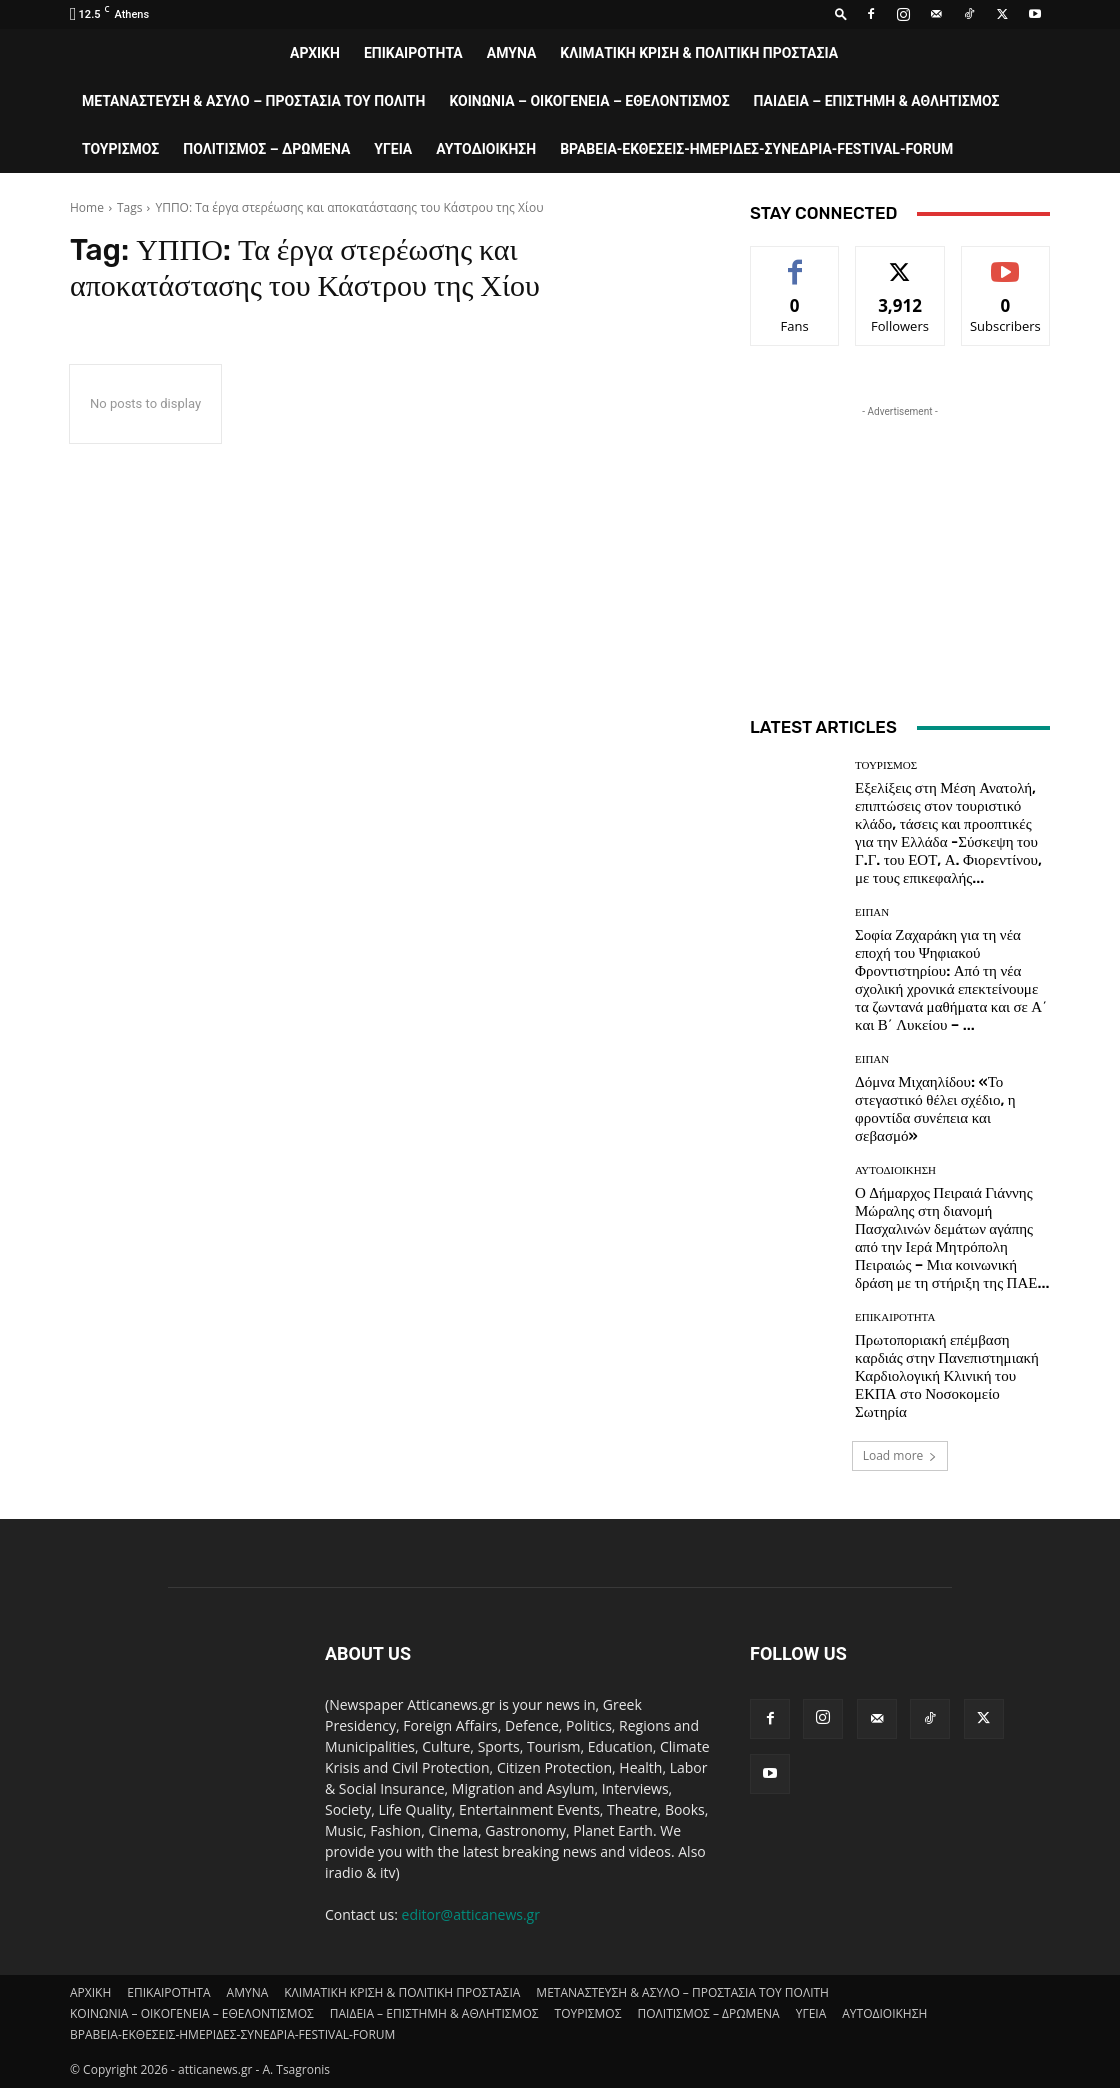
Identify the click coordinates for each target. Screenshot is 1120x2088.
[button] (841, 13)
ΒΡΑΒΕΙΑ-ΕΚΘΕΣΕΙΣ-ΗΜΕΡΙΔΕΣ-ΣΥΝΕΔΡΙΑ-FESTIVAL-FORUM (756, 149)
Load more (900, 1455)
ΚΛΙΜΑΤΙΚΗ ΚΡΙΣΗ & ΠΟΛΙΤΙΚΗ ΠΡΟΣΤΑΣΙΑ (699, 53)
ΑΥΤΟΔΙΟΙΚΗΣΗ (486, 149)
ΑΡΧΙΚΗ (315, 53)
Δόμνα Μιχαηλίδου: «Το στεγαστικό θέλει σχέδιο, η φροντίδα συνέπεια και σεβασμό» (935, 1109)
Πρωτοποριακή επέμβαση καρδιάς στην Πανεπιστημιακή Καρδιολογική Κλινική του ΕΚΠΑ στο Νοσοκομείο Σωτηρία (947, 1376)
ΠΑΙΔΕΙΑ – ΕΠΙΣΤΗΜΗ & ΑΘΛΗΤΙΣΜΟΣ (877, 101)
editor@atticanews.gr (471, 1914)
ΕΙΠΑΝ (872, 912)
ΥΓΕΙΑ (393, 149)
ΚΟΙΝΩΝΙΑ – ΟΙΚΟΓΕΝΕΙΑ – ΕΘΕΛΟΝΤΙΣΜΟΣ (589, 101)
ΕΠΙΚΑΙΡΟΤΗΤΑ (413, 53)
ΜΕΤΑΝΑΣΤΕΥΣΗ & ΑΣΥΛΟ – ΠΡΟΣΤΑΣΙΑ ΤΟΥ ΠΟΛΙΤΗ (253, 101)
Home (87, 207)
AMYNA (512, 53)
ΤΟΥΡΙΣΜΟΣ (120, 149)
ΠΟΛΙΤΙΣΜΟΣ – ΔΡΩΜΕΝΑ (266, 149)
